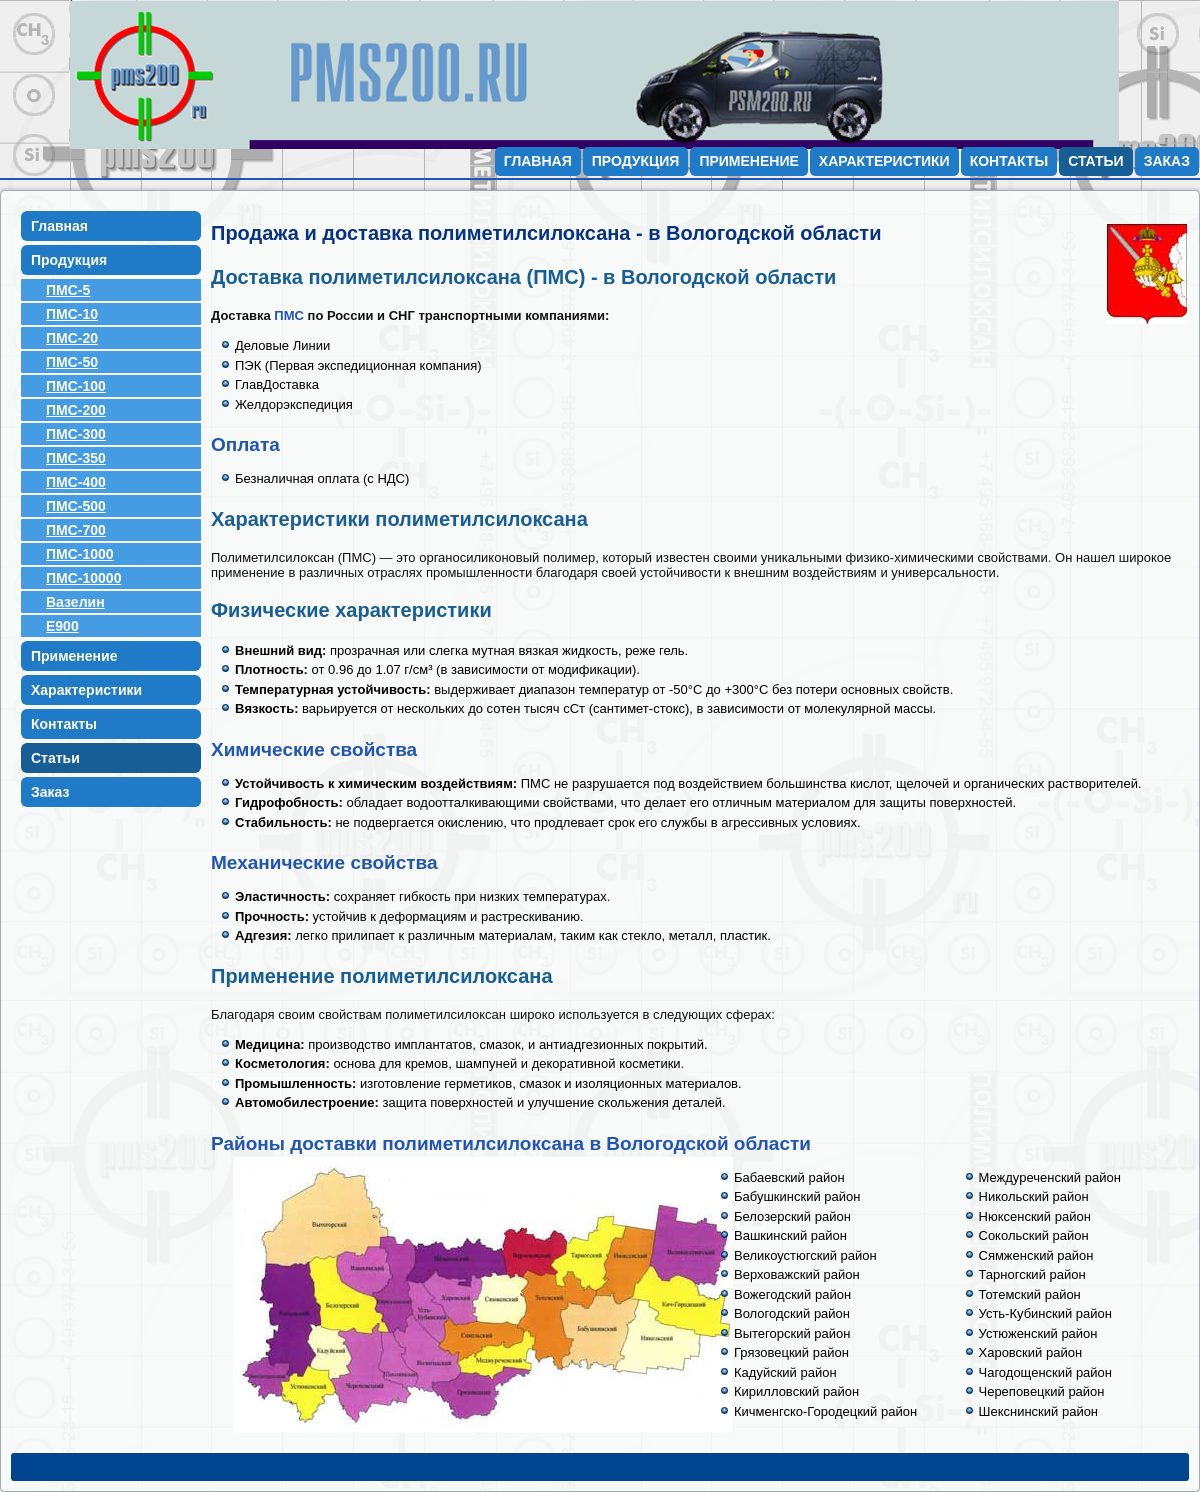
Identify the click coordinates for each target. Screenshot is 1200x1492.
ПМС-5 (68, 290)
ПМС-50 (72, 362)
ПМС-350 (76, 458)
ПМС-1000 (80, 554)
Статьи (1096, 161)
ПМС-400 (76, 482)
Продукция (636, 161)
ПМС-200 (76, 410)
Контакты (1009, 161)
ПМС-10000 (83, 578)
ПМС (289, 315)
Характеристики (884, 161)
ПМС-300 (76, 434)
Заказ (1167, 161)
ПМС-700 (76, 530)
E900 (62, 626)
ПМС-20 (72, 338)
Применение (748, 161)
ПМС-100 (76, 386)
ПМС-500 (76, 506)
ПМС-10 (72, 314)
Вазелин (75, 602)
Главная (538, 161)
